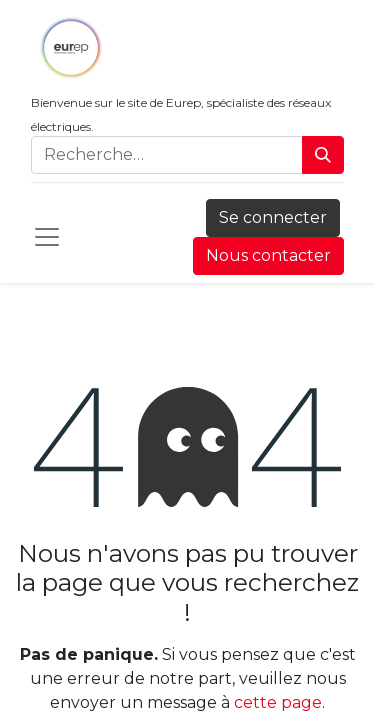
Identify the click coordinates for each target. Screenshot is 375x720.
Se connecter (273, 217)
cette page (278, 702)
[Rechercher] (323, 155)
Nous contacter (268, 255)
